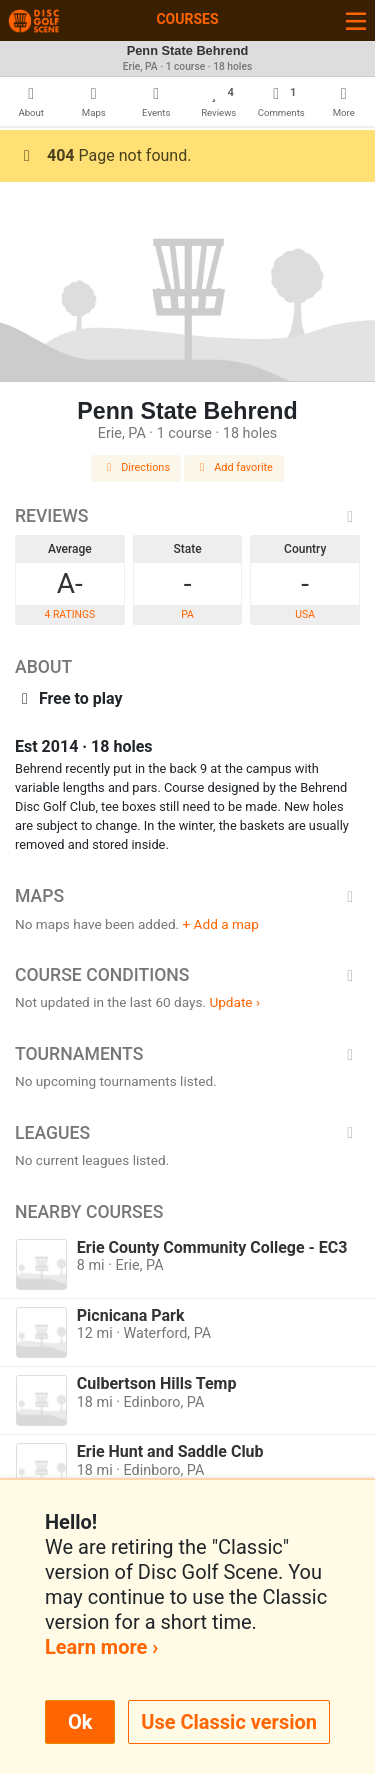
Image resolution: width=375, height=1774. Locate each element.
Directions (136, 467)
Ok (80, 1722)
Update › (234, 1002)
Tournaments (187, 1054)
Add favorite (234, 467)
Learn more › (101, 1647)
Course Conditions (187, 975)
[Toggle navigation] (356, 20)
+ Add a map (221, 924)
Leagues (187, 1133)
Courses (187, 19)
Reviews (187, 516)
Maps (187, 896)
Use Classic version (229, 1722)
